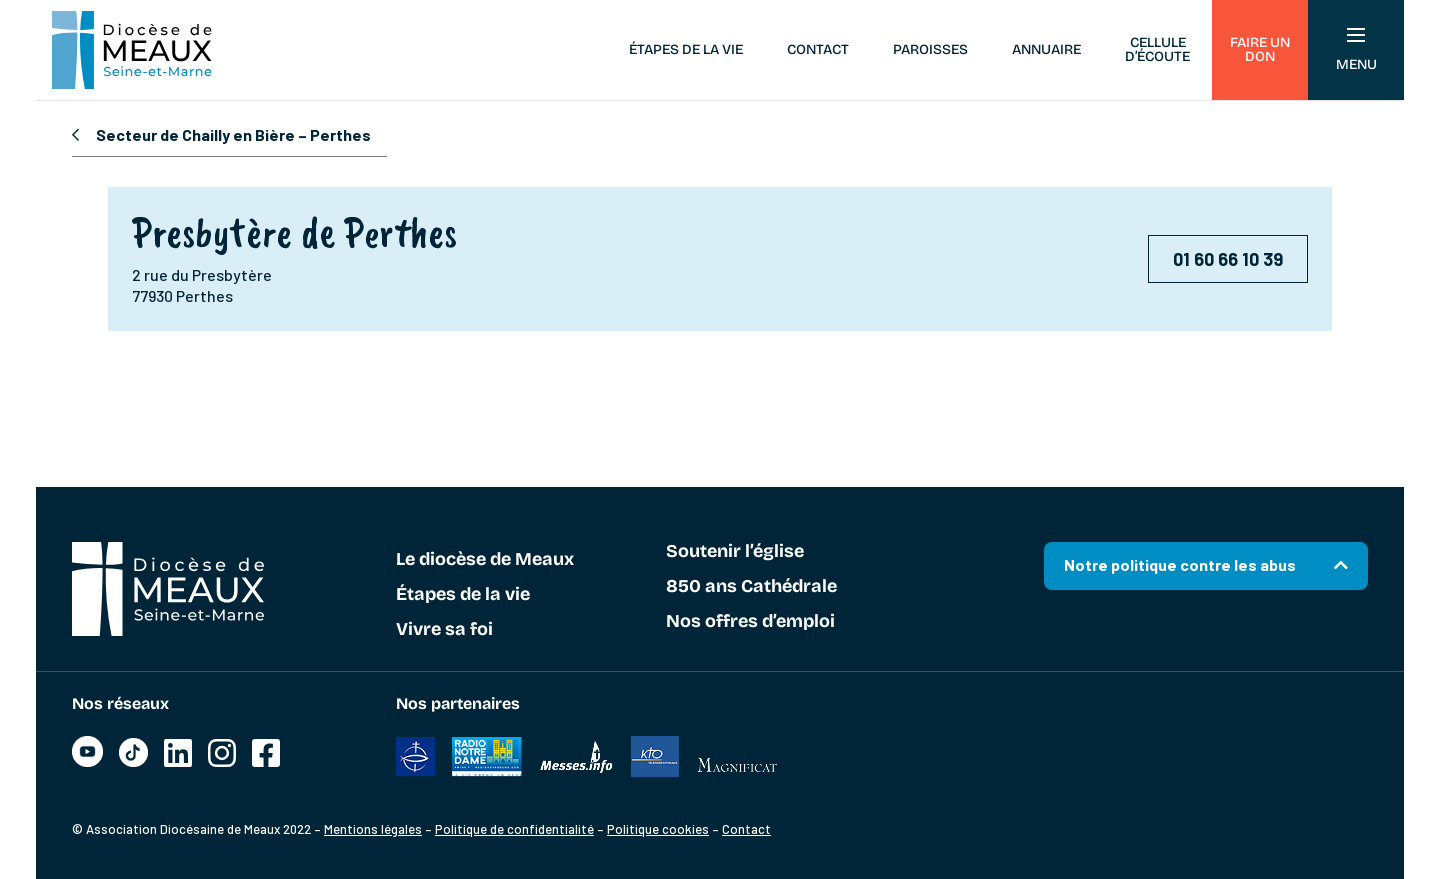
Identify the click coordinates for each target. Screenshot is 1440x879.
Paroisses (930, 49)
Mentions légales (373, 829)
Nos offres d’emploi (750, 622)
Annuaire (1046, 49)
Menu (1356, 50)
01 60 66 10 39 (1228, 259)
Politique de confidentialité (514, 829)
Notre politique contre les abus (1180, 564)
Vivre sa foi (444, 630)
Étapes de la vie (686, 49)
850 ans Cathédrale (751, 587)
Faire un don (1260, 49)
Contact (818, 49)
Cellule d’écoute (1157, 49)
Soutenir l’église (735, 552)
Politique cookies (658, 829)
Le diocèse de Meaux (485, 560)
